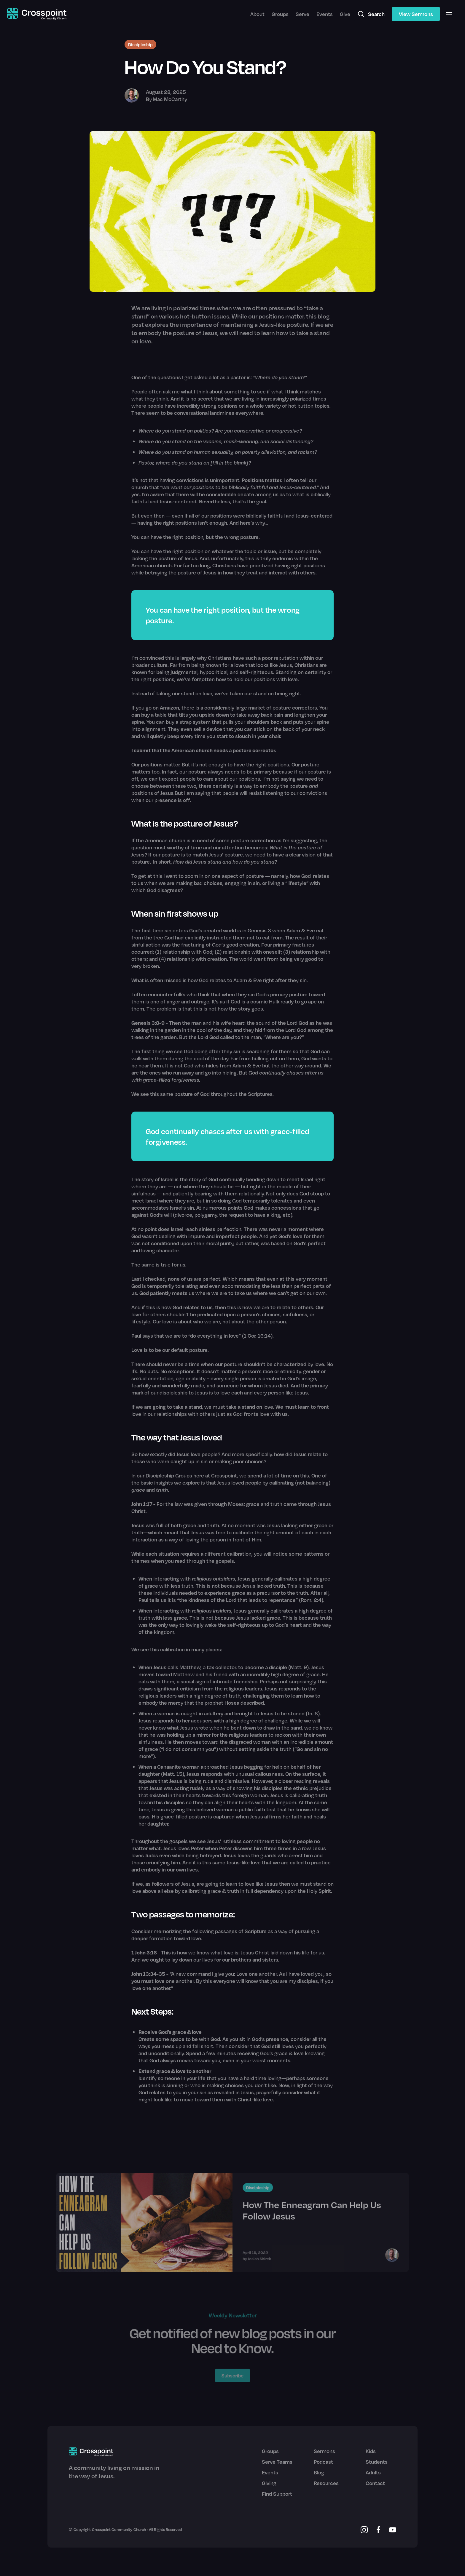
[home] (36, 14)
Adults (373, 2472)
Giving (269, 2483)
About (257, 14)
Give (345, 14)
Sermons (324, 2451)
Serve (302, 14)
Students (377, 2461)
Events (324, 14)
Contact (375, 2483)
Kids (371, 2451)
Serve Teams (277, 2461)
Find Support (277, 2493)
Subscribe (232, 2375)
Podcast (323, 2461)
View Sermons (416, 14)
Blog (319, 2472)
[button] (449, 14)
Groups (280, 14)
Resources (326, 2483)
